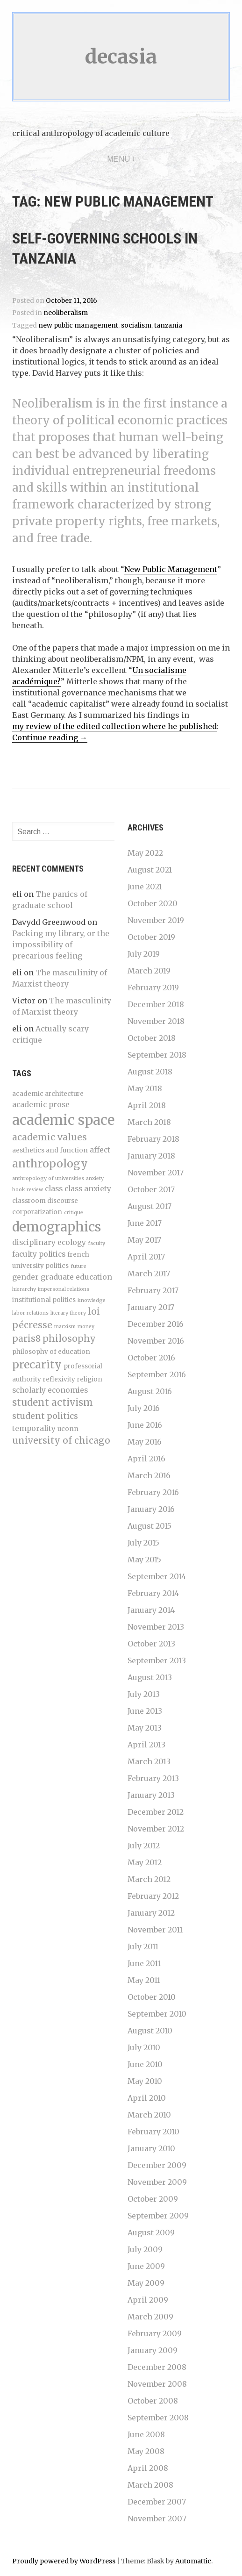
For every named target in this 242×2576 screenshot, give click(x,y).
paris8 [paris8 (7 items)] (26, 1338)
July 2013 (144, 1694)
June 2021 (145, 886)
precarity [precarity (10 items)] (37, 1364)
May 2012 (145, 1862)
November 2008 (157, 2384)
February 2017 (153, 1290)
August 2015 (149, 1526)
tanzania (168, 325)
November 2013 (156, 1626)
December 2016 (156, 1324)
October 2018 (152, 1038)
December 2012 (156, 1812)
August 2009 (151, 2232)
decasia (121, 56)
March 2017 (149, 1273)
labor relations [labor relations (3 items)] (30, 1313)
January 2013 (151, 1795)
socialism (136, 325)
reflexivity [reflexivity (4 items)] (59, 1379)
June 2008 (146, 2434)
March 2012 (149, 1879)
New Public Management (170, 569)
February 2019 (153, 987)
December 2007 (157, 2501)
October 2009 (153, 2199)
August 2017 (149, 1206)
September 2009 (158, 2215)
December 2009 (157, 2165)
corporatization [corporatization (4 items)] (37, 1212)
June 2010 (145, 2064)
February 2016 (153, 1492)
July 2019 (144, 954)
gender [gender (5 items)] (25, 1277)
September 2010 (157, 2013)
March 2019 (149, 970)
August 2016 (150, 1391)
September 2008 (158, 2417)
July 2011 (143, 1946)
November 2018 (156, 1021)
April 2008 (148, 2468)
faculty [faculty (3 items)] (96, 1243)
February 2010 (153, 2131)
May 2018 (145, 1088)
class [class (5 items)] (54, 1188)
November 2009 (157, 2182)
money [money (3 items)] (86, 1327)
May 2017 (144, 1240)
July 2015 (143, 1542)
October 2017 (151, 1189)
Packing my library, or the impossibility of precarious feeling (60, 944)
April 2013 (146, 1744)
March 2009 (150, 2316)
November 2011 (155, 1929)
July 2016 (144, 1408)
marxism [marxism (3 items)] (65, 1327)
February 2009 (155, 2333)
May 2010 (145, 2081)
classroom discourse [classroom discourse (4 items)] (45, 1201)
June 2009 (146, 2266)
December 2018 (156, 1004)
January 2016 (151, 1509)
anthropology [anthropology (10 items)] (50, 1163)
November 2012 (156, 1828)
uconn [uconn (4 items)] (67, 1429)
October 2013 (151, 1643)
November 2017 (156, 1172)
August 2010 (150, 2030)
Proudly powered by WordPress (63, 2561)
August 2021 (150, 869)
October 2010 (152, 1997)
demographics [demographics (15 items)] (56, 1227)
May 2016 (145, 1441)
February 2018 (153, 1139)
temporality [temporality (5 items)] (34, 1428)
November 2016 (156, 1340)
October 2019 (151, 937)
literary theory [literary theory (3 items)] (68, 1313)
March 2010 (149, 2114)
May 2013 (145, 1727)
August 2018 (150, 1071)
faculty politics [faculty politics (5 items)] (38, 1254)
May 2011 (144, 1980)
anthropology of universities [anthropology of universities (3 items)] (48, 1178)
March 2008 (150, 2485)
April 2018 (147, 1105)
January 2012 (151, 1913)
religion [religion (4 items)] (89, 1379)
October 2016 (151, 1357)
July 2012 (144, 1845)
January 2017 (151, 1307)
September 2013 (157, 1660)
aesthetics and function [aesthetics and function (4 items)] (50, 1150)
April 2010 (147, 2098)
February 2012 (153, 1896)
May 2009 (146, 2283)
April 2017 (146, 1256)
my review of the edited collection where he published (114, 726)
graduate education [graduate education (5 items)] (76, 1277)
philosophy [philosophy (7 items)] (69, 1338)
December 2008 (157, 2367)
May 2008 (146, 2451)
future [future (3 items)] (78, 1266)
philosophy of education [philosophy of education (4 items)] (51, 1352)
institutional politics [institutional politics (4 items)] (44, 1300)
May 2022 (145, 853)
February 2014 (153, 1593)
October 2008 (153, 2400)
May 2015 (144, 1559)
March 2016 (149, 1475)
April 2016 (146, 1458)
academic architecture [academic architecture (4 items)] (48, 1094)
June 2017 (145, 1223)
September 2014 (157, 1576)
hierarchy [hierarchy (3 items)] (24, 1289)
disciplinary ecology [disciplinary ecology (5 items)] (49, 1242)
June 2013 (145, 1711)
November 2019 (156, 920)
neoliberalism (65, 313)
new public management (78, 325)
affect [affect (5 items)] (100, 1149)
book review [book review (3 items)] (27, 1190)
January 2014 (151, 1610)
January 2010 (151, 2148)
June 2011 (144, 1963)
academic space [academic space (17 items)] (63, 1120)
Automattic (193, 2561)
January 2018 (151, 1155)
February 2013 (153, 1778)
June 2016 (145, 1425)
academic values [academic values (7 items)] (49, 1137)
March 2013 (149, 1761)
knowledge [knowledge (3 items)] (92, 1300)
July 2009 (145, 2249)
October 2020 (153, 903)
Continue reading (49, 738)
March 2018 (149, 1122)
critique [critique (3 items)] (73, 1212)
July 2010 (144, 2047)
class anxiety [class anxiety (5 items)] (87, 1188)
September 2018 (157, 1054)
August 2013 (150, 1677)
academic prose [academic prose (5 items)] (41, 1104)
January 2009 (153, 2350)
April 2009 (148, 2299)
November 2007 (157, 2518)
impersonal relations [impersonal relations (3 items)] (63, 1289)
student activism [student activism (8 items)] (52, 1402)
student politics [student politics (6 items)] (45, 1416)
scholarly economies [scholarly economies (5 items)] (50, 1390)
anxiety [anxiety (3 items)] (95, 1178)
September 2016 (157, 1374)
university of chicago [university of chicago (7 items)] (61, 1440)
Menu (118, 159)
